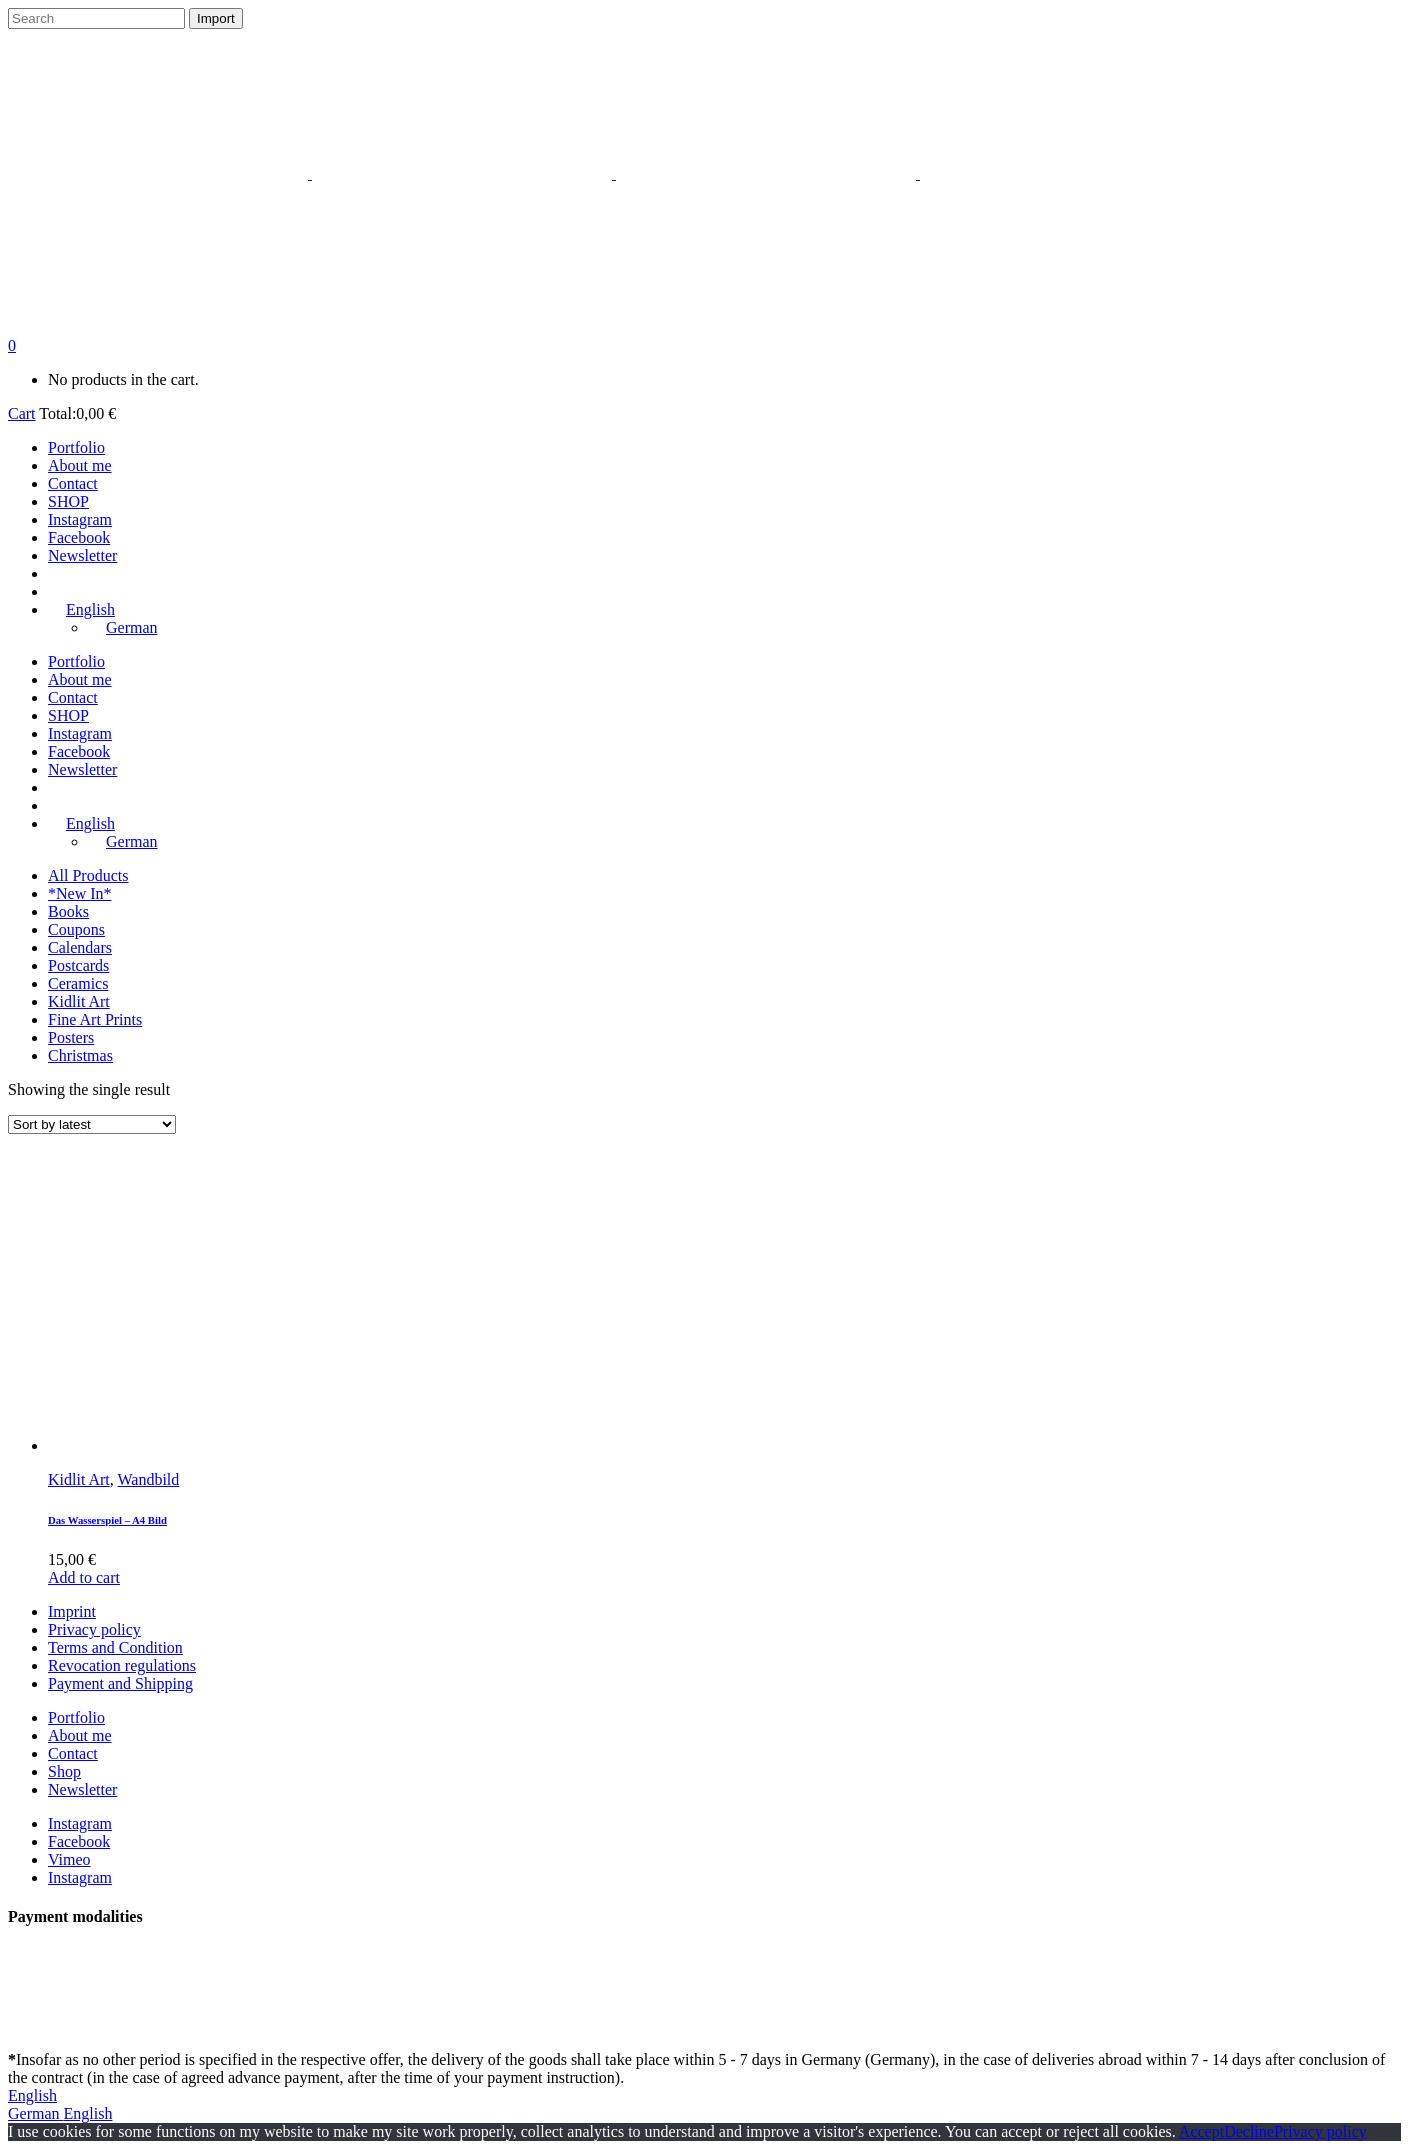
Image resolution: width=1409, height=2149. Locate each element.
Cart (22, 413)
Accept (1201, 2131)
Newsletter (82, 1789)
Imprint (72, 1611)
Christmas (80, 1055)
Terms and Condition (115, 1647)
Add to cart (84, 1577)
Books (68, 911)
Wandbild (149, 1479)
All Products (88, 875)
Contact (73, 1753)
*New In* (80, 893)
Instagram (80, 1823)
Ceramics (78, 983)
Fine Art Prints (95, 1019)
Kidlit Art (79, 1001)
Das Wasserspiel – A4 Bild (107, 1520)
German (36, 2113)
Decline (1249, 2131)
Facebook (79, 1841)
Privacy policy (94, 1629)
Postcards (78, 965)
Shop (64, 1771)
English (32, 2095)
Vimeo (69, 1859)
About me (80, 1735)
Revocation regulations (122, 1665)
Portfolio (76, 1717)
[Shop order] (92, 1124)
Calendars (80, 947)
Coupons (76, 929)
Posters (71, 1037)
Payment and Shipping (120, 1683)
